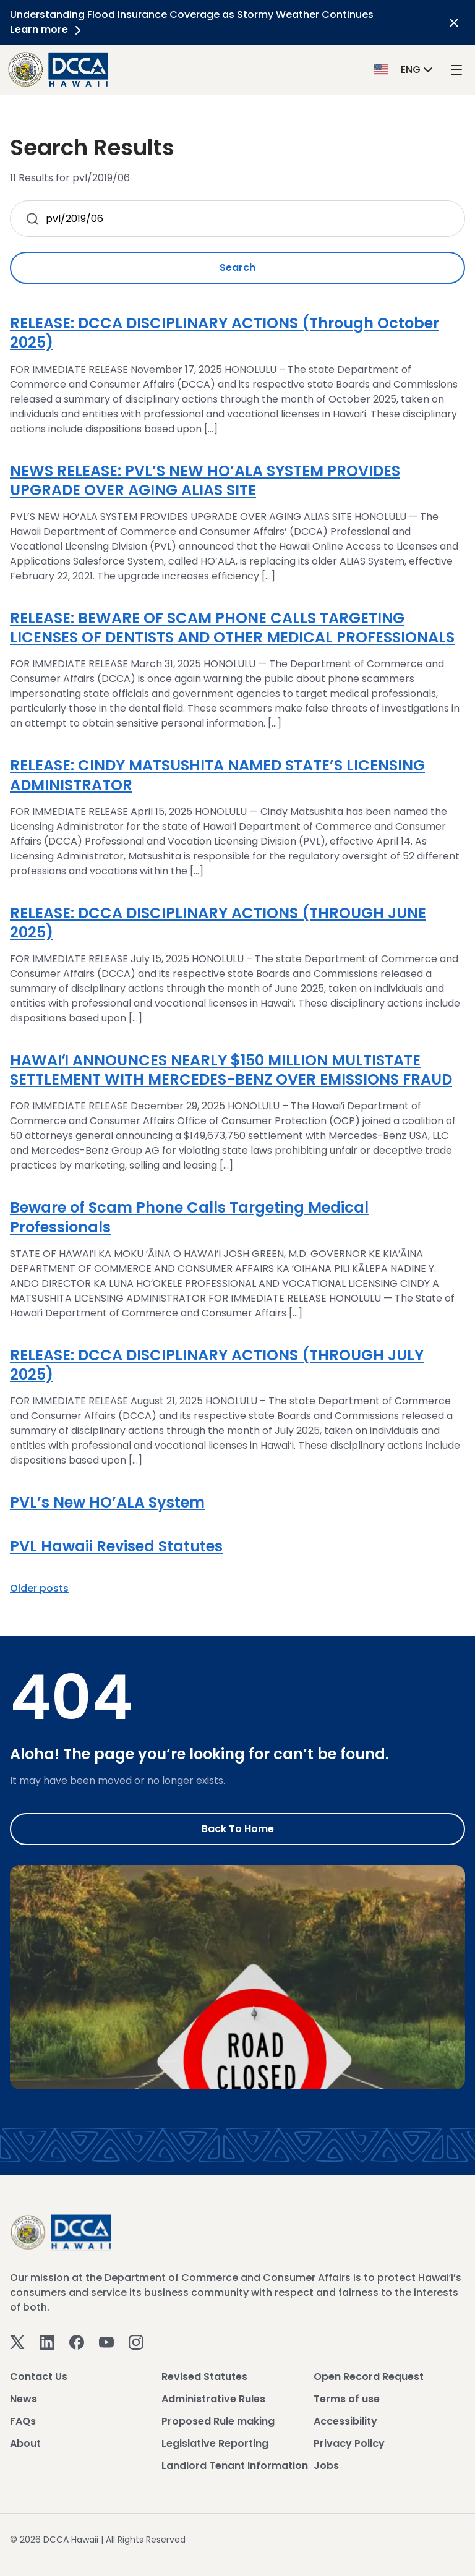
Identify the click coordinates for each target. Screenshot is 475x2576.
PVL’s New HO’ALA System (107, 1502)
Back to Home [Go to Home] (238, 1829)
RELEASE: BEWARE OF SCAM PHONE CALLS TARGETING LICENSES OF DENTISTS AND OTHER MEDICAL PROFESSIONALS (232, 627)
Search (237, 267)
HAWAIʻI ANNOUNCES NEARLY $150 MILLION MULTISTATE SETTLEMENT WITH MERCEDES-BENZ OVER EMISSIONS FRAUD (231, 1070)
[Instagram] (136, 2342)
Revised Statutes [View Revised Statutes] (204, 2376)
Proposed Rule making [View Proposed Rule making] (218, 2421)
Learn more (47, 29)
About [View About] (25, 2443)
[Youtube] (106, 2342)
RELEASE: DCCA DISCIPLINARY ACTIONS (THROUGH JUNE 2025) (218, 922)
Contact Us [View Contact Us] (38, 2376)
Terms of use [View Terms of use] (347, 2399)
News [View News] (23, 2399)
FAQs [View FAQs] (23, 2421)
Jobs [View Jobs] (326, 2466)
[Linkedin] (47, 2342)
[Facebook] (76, 2342)
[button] (404, 69)
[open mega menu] (456, 69)
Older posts (39, 1588)
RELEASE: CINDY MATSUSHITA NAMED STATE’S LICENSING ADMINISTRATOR (217, 775)
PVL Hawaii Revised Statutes (116, 1546)
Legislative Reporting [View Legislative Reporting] (214, 2443)
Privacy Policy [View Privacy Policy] (349, 2443)
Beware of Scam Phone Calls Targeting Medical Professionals (189, 1217)
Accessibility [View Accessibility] (345, 2421)
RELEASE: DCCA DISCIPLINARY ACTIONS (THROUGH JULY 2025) (217, 1364)
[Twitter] (17, 2342)
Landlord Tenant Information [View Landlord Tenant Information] (234, 2466)
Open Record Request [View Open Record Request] (369, 2376)
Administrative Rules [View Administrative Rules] (213, 2399)
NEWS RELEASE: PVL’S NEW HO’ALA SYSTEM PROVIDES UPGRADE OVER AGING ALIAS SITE (205, 480)
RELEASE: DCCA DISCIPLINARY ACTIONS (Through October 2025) (224, 332)
